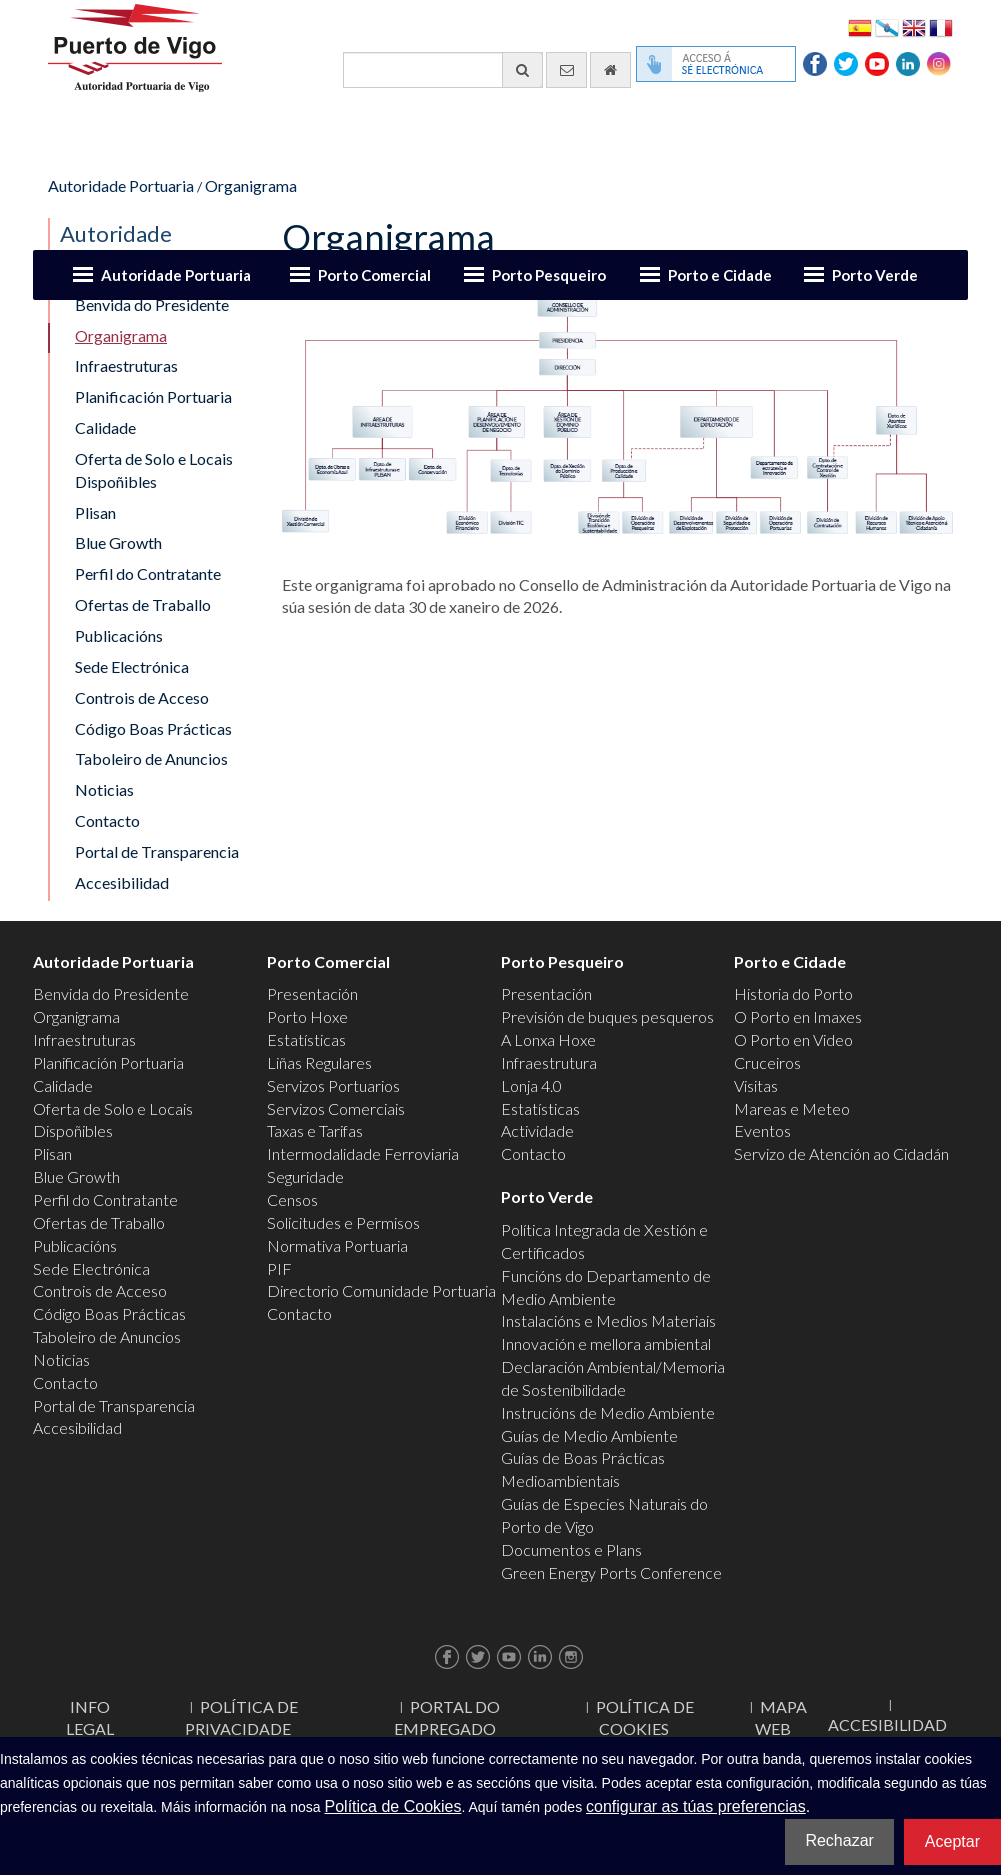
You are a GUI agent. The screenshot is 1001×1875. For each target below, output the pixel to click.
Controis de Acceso (142, 697)
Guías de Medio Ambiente (589, 1435)
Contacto (107, 820)
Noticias (104, 789)
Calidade (105, 427)
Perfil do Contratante (148, 573)
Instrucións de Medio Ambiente (608, 1412)
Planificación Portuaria (153, 396)
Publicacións (119, 635)
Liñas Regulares (319, 1062)
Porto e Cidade (720, 275)
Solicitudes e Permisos (343, 1222)
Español (860, 26)
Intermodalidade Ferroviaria (363, 1153)
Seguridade (305, 1176)
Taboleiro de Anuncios (151, 758)
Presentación (312, 993)
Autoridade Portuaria (176, 275)
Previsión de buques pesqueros (607, 1016)
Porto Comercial (374, 275)
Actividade (537, 1130)
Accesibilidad (122, 882)
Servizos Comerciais (336, 1108)
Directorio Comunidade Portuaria (381, 1290)
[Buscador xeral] (443, 70)
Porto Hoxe (307, 1016)
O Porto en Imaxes (798, 1016)
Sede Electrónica (132, 666)
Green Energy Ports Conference (611, 1572)
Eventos (762, 1130)
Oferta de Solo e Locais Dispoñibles (154, 470)
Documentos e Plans (571, 1549)
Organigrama (251, 185)
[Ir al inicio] (610, 70)
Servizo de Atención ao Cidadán (841, 1153)
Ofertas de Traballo (143, 604)
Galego (887, 26)
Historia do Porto (793, 993)
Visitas (756, 1085)
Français (941, 26)
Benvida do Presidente (111, 993)
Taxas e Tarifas (315, 1130)
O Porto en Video (793, 1039)
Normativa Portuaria (337, 1245)
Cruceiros (767, 1062)
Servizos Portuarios (333, 1085)
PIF (279, 1268)
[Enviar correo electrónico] (566, 70)
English (914, 26)
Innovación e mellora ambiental (606, 1343)
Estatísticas (306, 1039)
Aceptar (952, 1841)
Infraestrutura (549, 1062)
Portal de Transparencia (157, 851)
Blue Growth (118, 542)
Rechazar (839, 1840)
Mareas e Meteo (792, 1108)
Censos (292, 1199)
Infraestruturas (126, 365)
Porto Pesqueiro (549, 275)
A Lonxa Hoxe (548, 1039)
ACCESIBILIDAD (887, 1724)
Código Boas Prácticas (153, 728)
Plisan (95, 512)
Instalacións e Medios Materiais (608, 1320)
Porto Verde (875, 275)
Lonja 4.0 (531, 1085)
